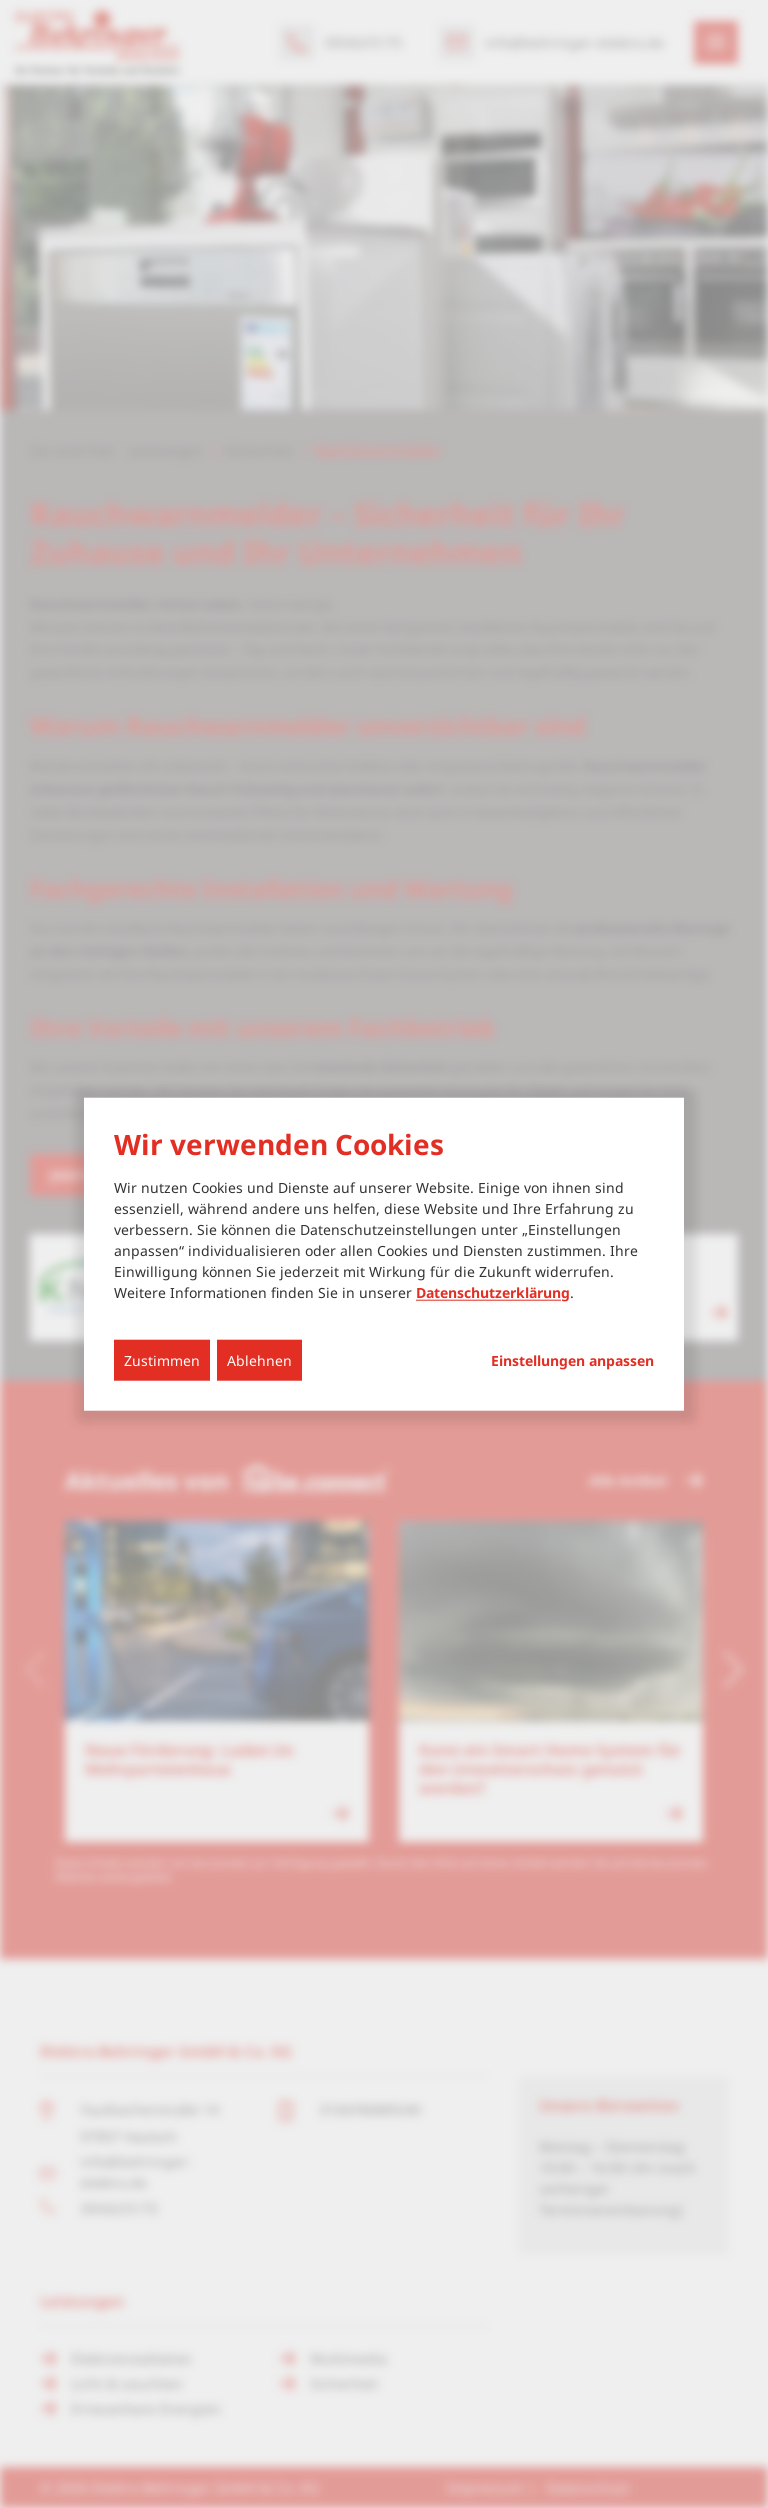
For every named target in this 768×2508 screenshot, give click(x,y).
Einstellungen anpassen (572, 1360)
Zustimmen (162, 1359)
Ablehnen (259, 1359)
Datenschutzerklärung (493, 1291)
